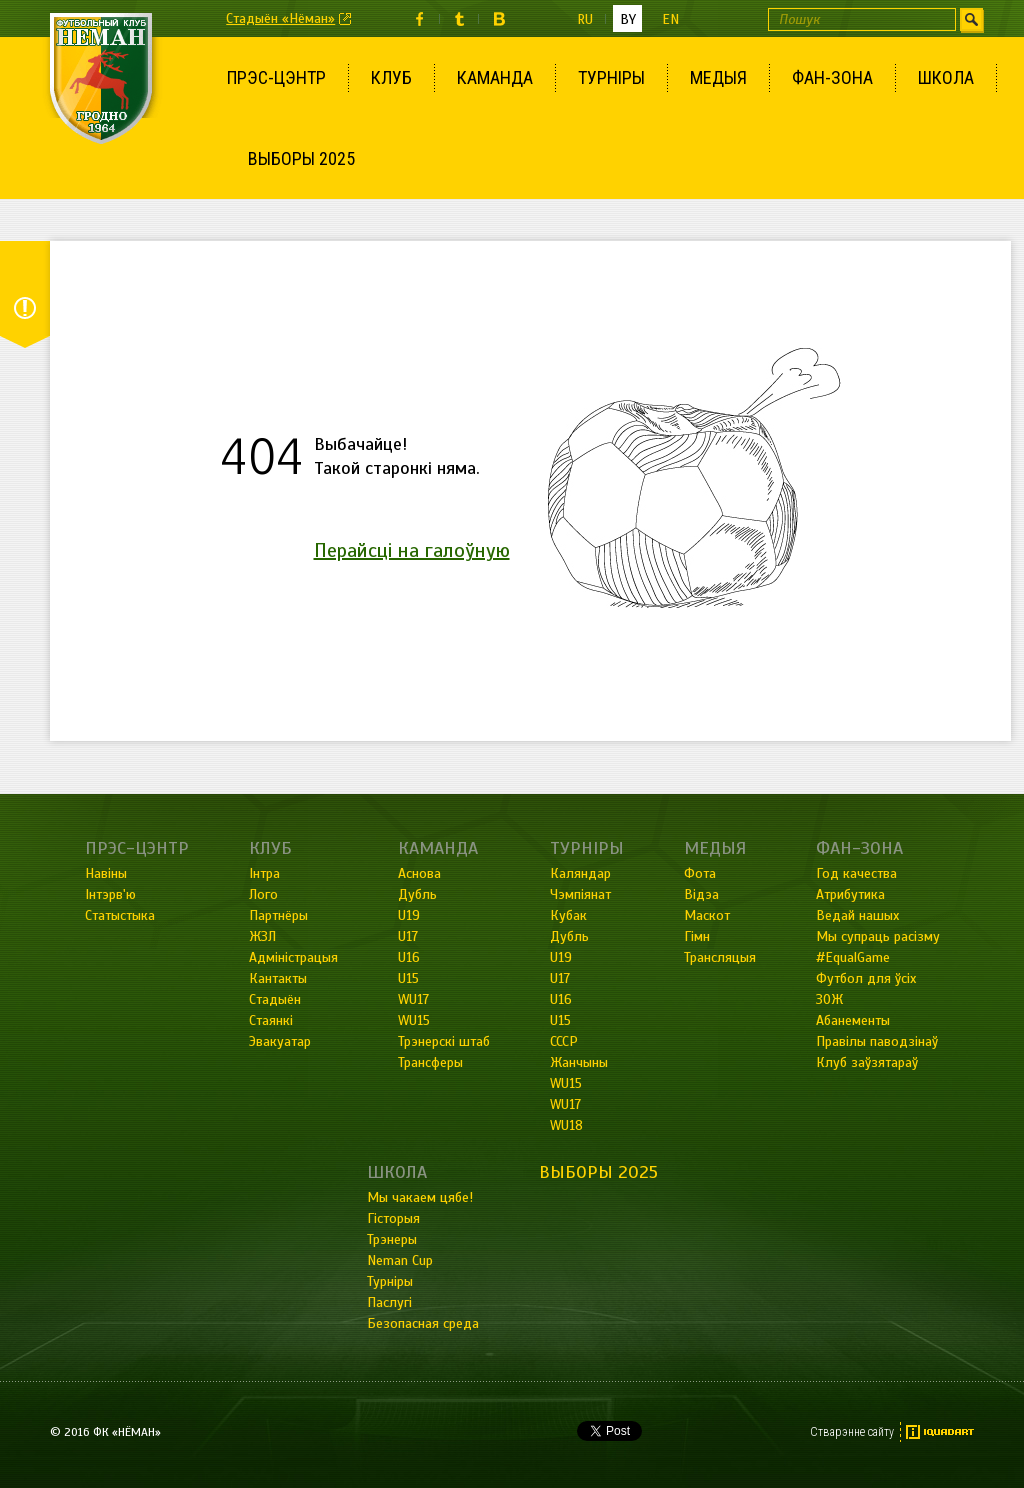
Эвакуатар (280, 1041)
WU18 (566, 1125)
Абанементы (853, 1020)
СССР (564, 1041)
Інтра (264, 873)
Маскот (707, 915)
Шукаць (971, 19)
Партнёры (278, 915)
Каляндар (580, 873)
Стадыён (275, 999)
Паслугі (389, 1302)
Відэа (701, 894)
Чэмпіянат (580, 894)
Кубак (568, 915)
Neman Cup (400, 1260)
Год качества (856, 873)
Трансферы (430, 1062)
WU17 (413, 999)
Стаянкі (271, 1020)
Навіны (106, 873)
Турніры (611, 77)
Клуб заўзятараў (867, 1062)
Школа (946, 77)
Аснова (419, 873)
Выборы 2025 (301, 158)
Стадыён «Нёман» (280, 18)
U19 (409, 915)
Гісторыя (393, 1218)
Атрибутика (850, 894)
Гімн (697, 936)
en (670, 19)
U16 (409, 957)
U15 (408, 978)
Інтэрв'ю (110, 894)
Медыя (718, 77)
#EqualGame (853, 957)
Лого (263, 894)
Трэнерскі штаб (444, 1041)
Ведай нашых (857, 915)
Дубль (417, 894)
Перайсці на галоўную (412, 550)
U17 (408, 936)
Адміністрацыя (293, 957)
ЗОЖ (829, 999)
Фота (700, 873)
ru (585, 19)
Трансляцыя (720, 957)
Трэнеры (392, 1239)
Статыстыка (120, 915)
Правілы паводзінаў (877, 1041)
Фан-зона (832, 77)
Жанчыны (579, 1062)
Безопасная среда (423, 1323)
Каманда (495, 77)
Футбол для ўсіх (866, 978)
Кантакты (278, 978)
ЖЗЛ (262, 936)
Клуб (391, 77)
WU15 (414, 1020)
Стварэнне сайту (852, 1432)
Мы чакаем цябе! (420, 1197)
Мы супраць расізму (878, 936)
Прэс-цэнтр (276, 77)
